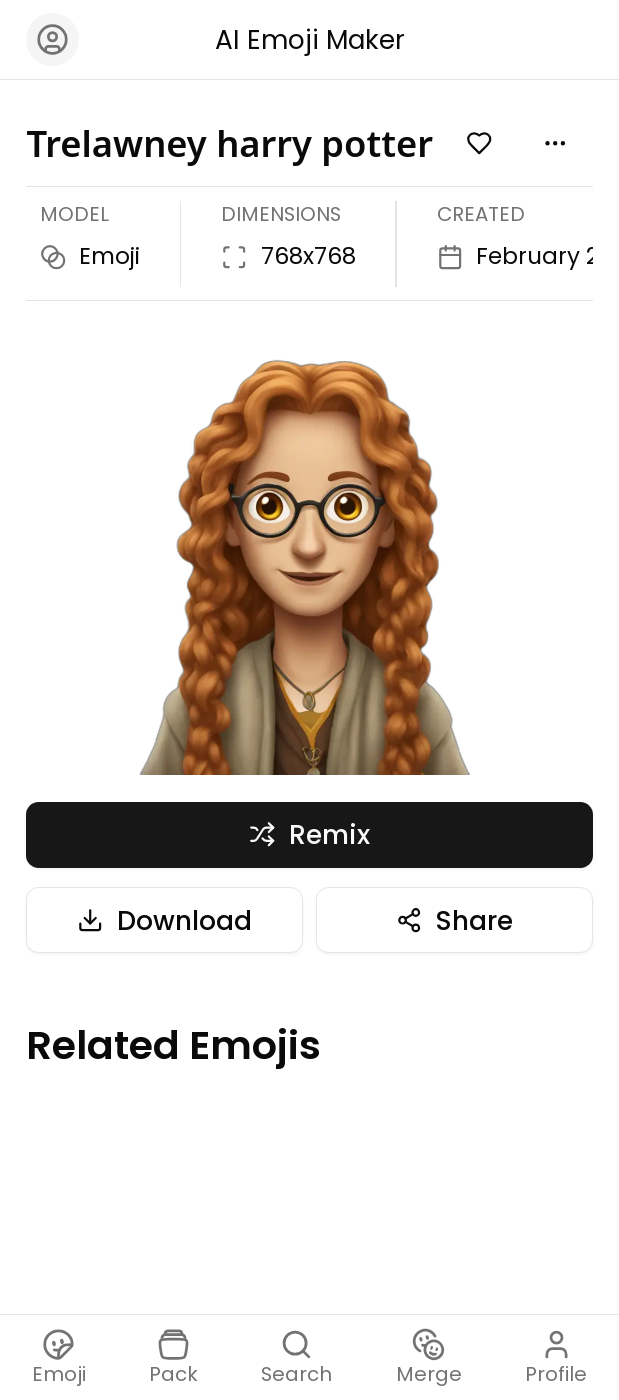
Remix (309, 834)
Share (455, 920)
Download (164, 920)
